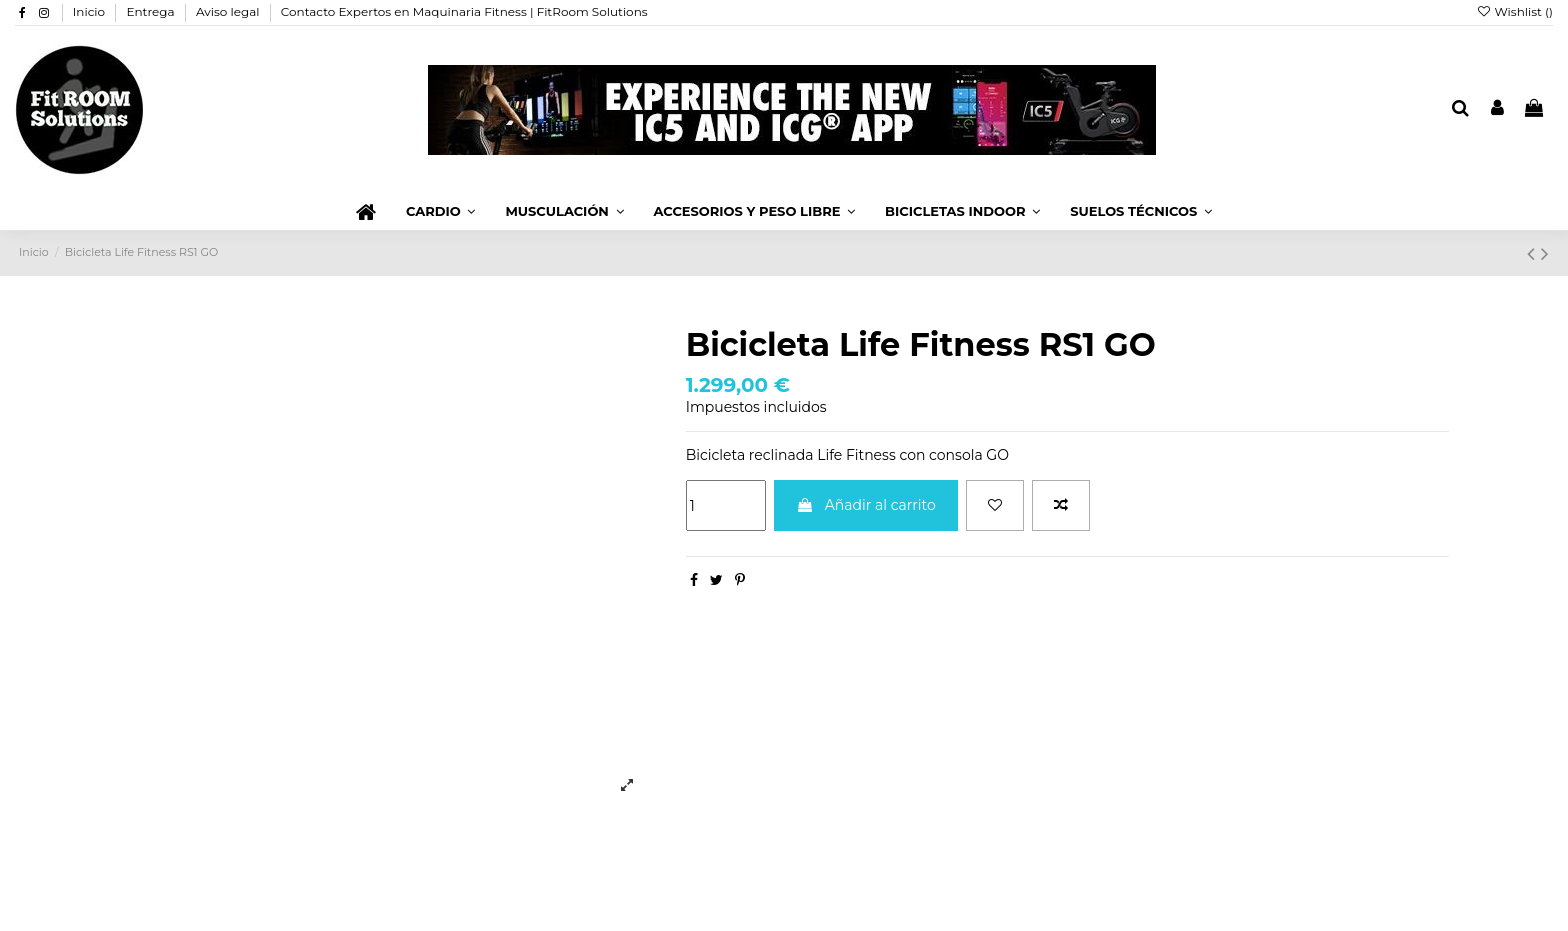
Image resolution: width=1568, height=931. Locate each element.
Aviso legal (229, 11)
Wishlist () (1514, 11)
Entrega (151, 11)
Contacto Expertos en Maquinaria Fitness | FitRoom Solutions (464, 11)
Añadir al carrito (866, 505)
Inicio (91, 11)
